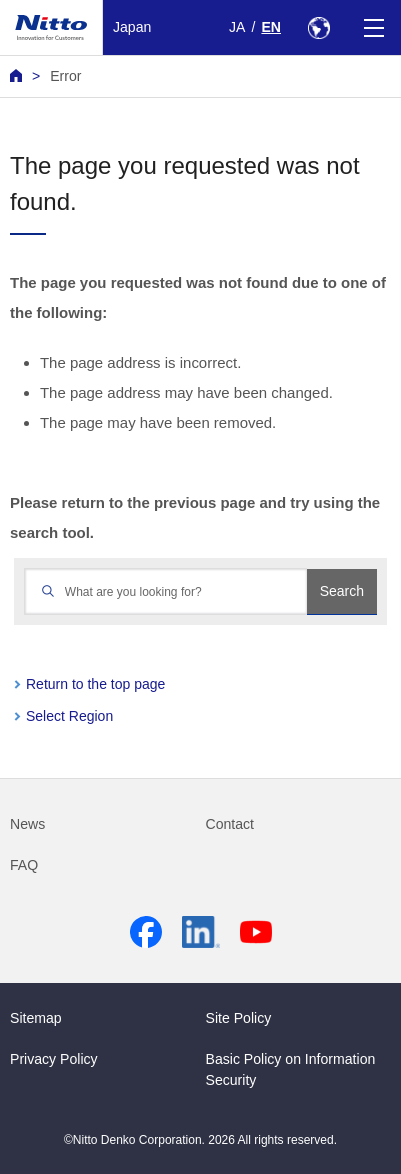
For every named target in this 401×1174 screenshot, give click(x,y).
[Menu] (373, 27)
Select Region (69, 716)
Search (342, 591)
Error (65, 76)
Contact (230, 824)
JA (237, 27)
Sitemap (36, 1018)
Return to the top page (95, 684)
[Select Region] (318, 27)
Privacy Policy (54, 1059)
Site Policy (239, 1018)
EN (271, 27)
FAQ (24, 865)
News (27, 824)
